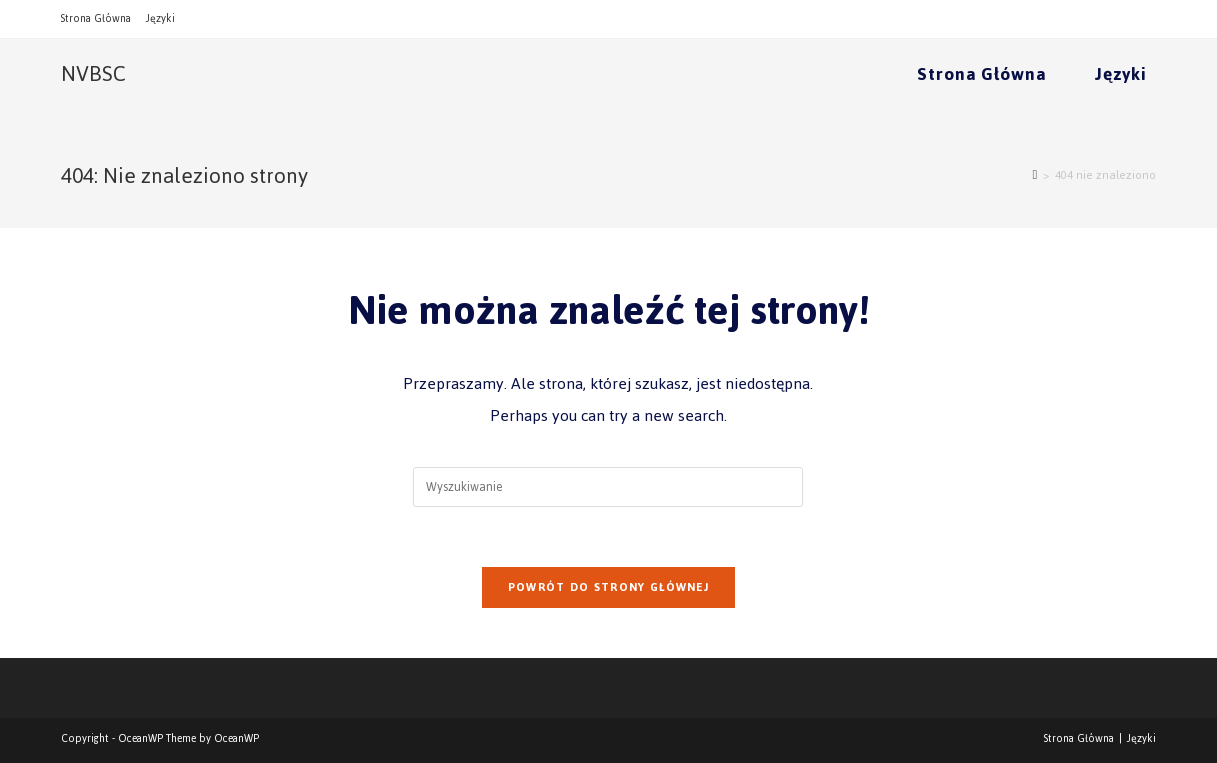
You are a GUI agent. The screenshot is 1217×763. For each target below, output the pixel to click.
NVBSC (93, 73)
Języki (160, 18)
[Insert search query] (608, 487)
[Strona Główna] (1034, 175)
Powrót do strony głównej (608, 587)
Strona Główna (96, 18)
